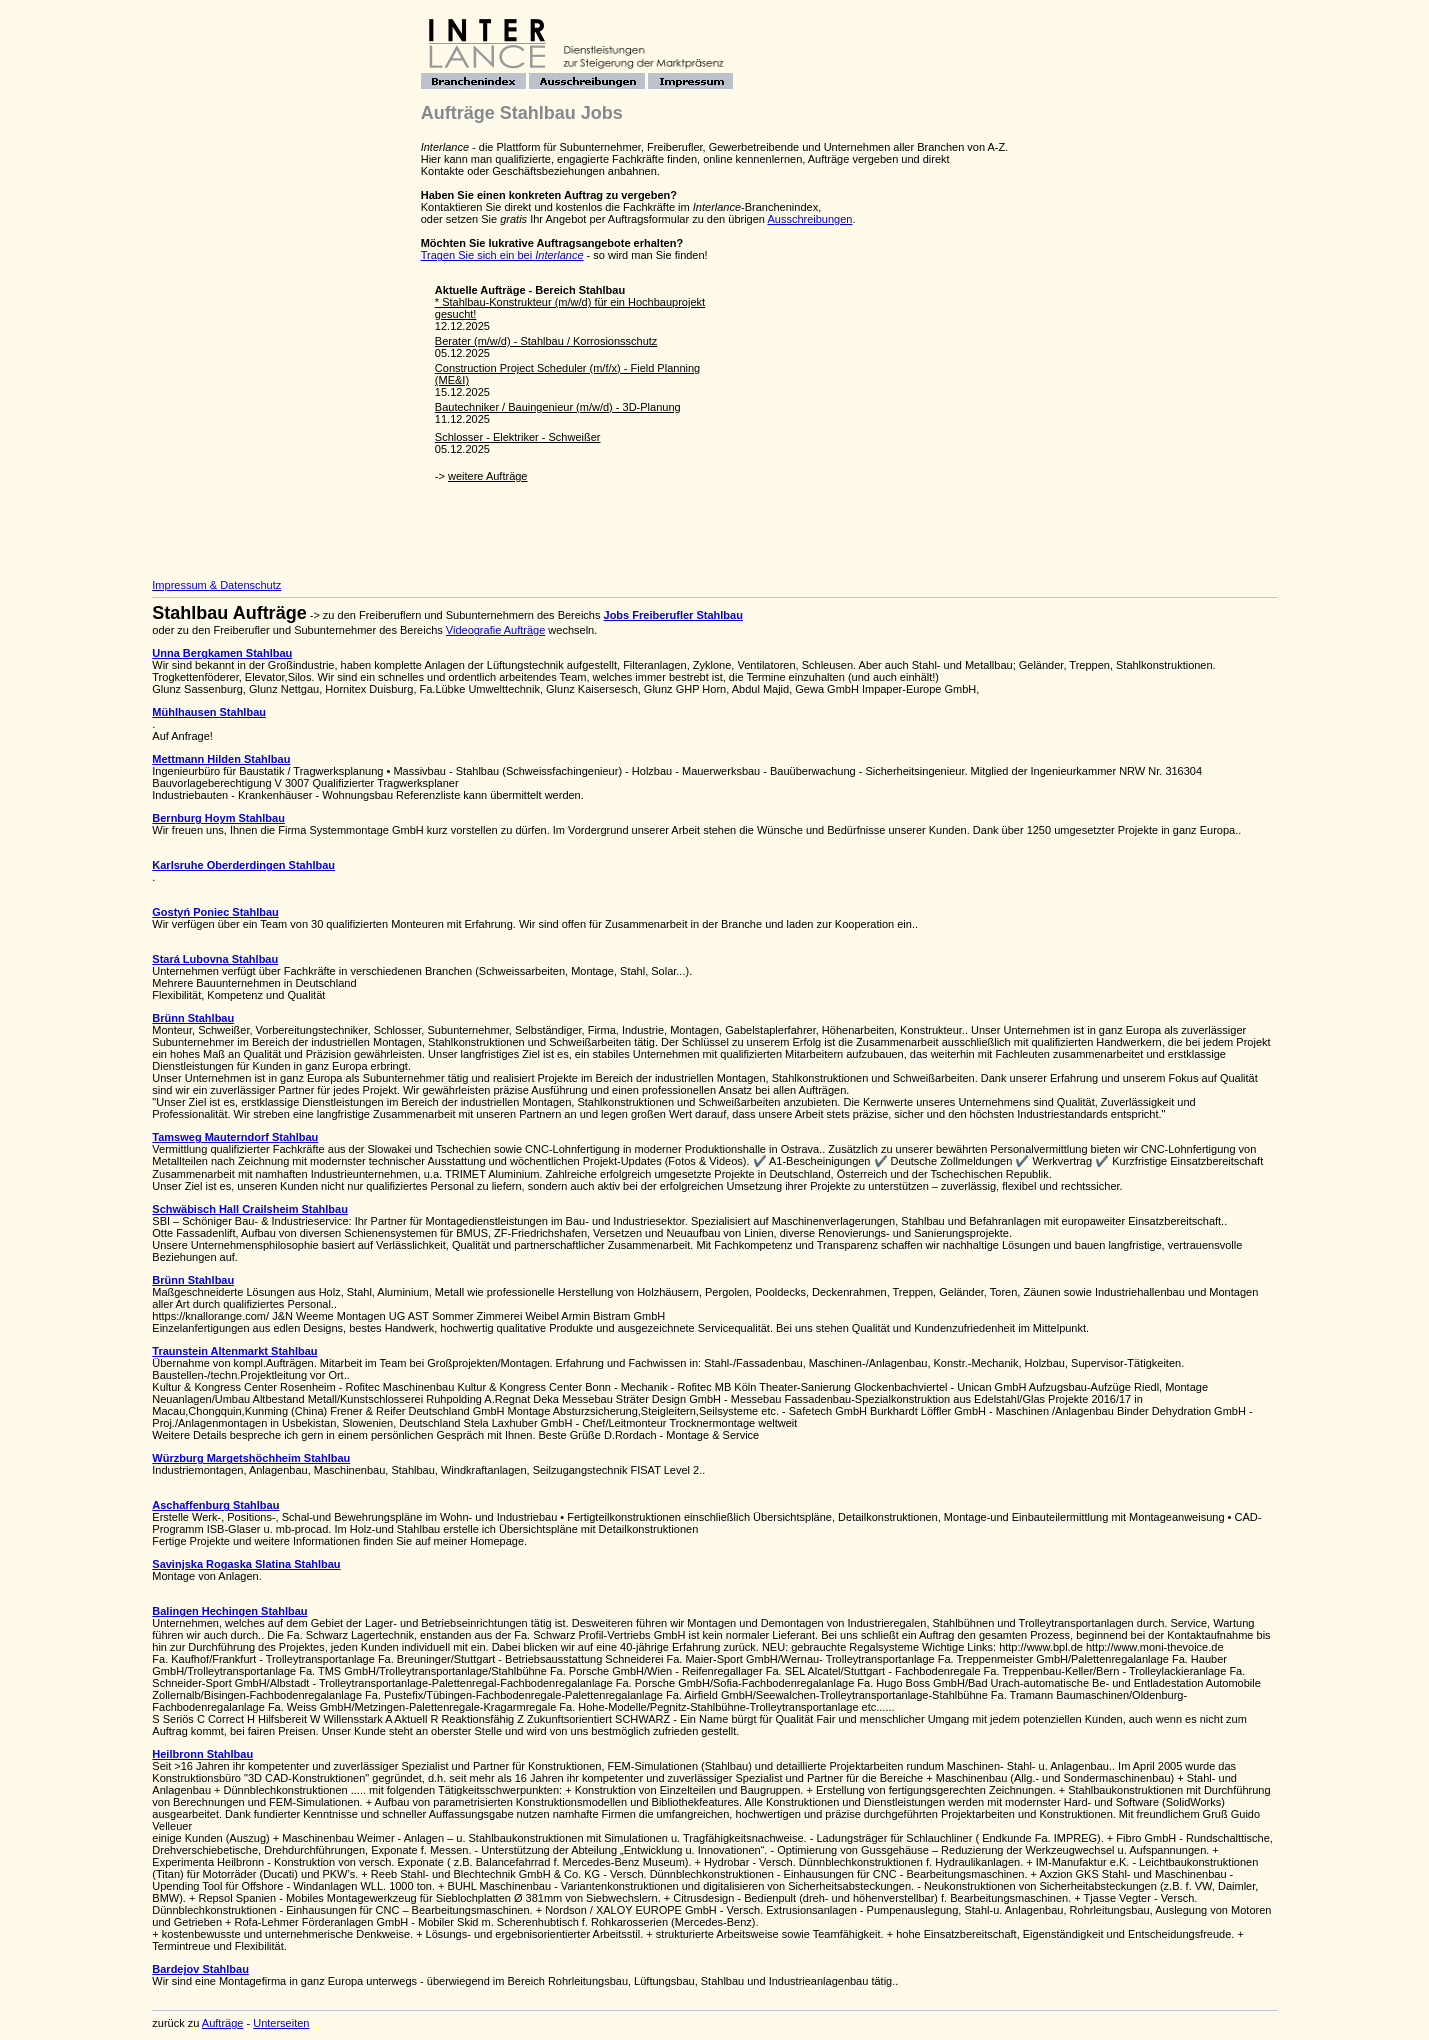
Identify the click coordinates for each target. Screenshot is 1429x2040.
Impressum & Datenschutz (216, 585)
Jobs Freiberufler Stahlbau (673, 615)
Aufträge (223, 2023)
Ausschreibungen (809, 219)
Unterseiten (281, 2023)
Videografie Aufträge (495, 630)
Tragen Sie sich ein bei (502, 255)
